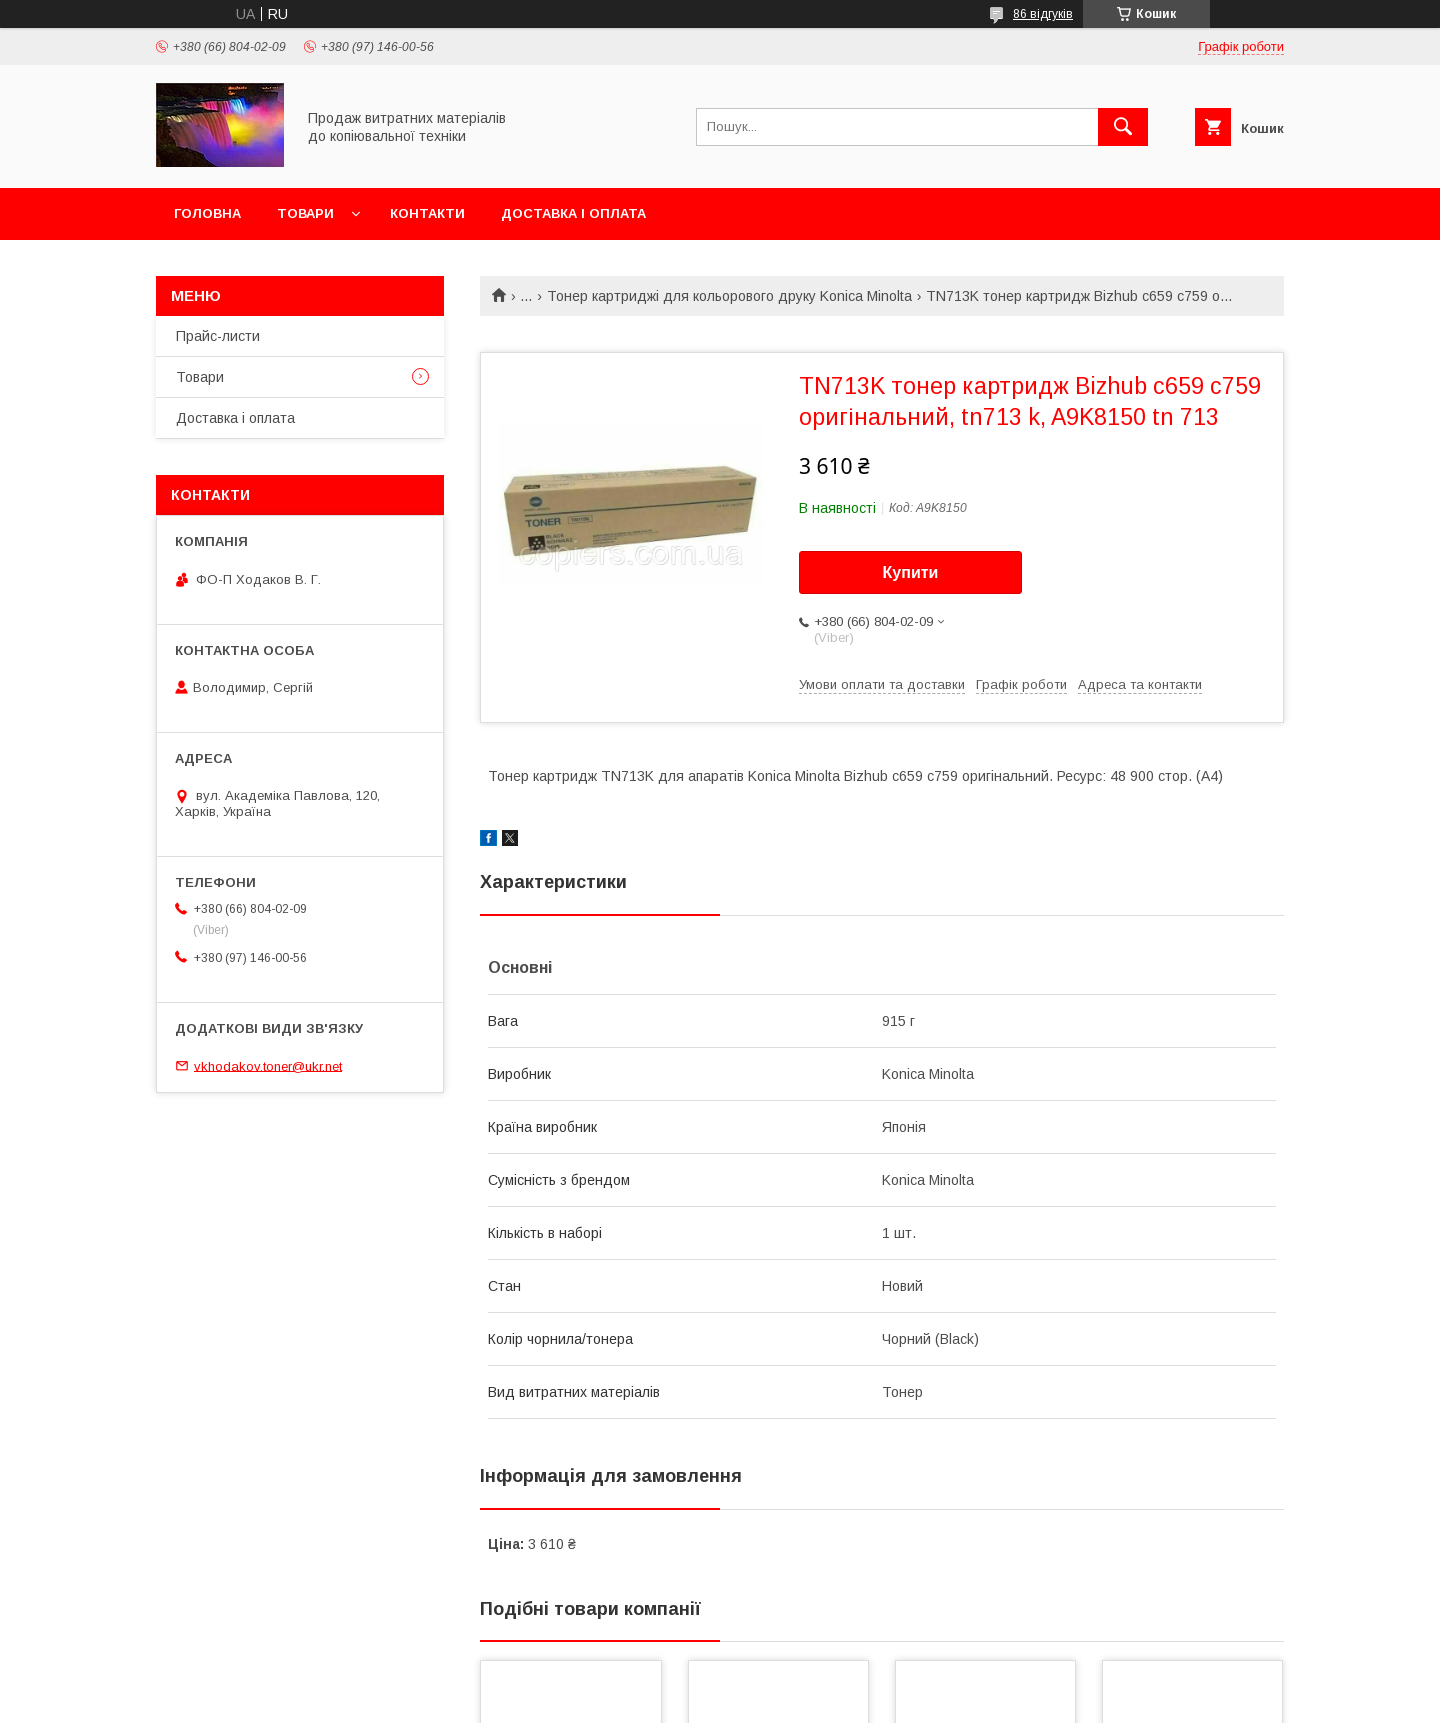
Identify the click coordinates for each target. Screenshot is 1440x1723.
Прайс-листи (218, 336)
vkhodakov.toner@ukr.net (268, 1065)
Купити (911, 572)
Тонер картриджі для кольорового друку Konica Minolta (729, 296)
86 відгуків (1043, 14)
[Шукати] (1123, 127)
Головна (207, 213)
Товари (305, 213)
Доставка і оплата (573, 213)
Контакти (427, 213)
